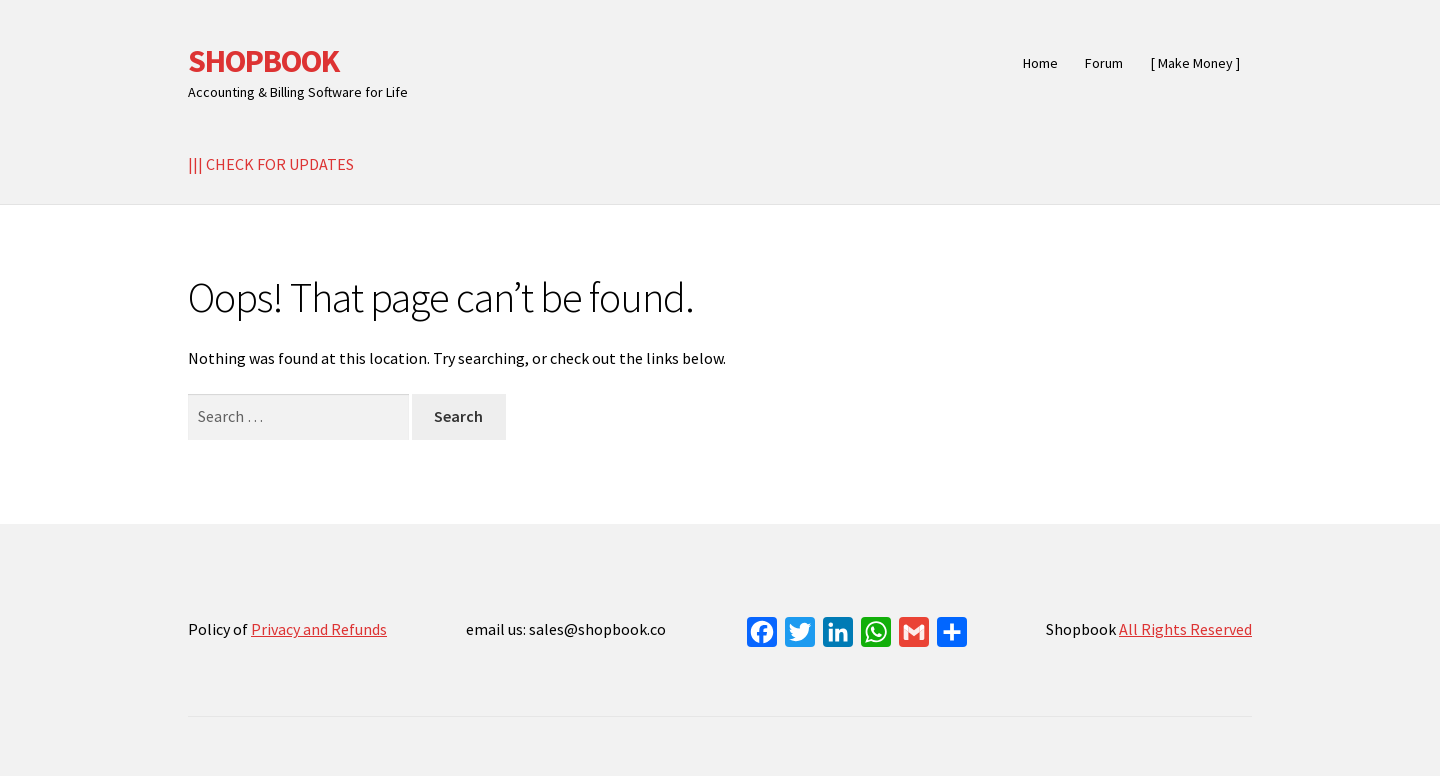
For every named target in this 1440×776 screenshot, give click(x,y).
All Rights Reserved (1185, 629)
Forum (1104, 63)
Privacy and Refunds (319, 629)
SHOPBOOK (263, 61)
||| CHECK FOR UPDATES (271, 164)
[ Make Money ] (1195, 63)
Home (1040, 63)
